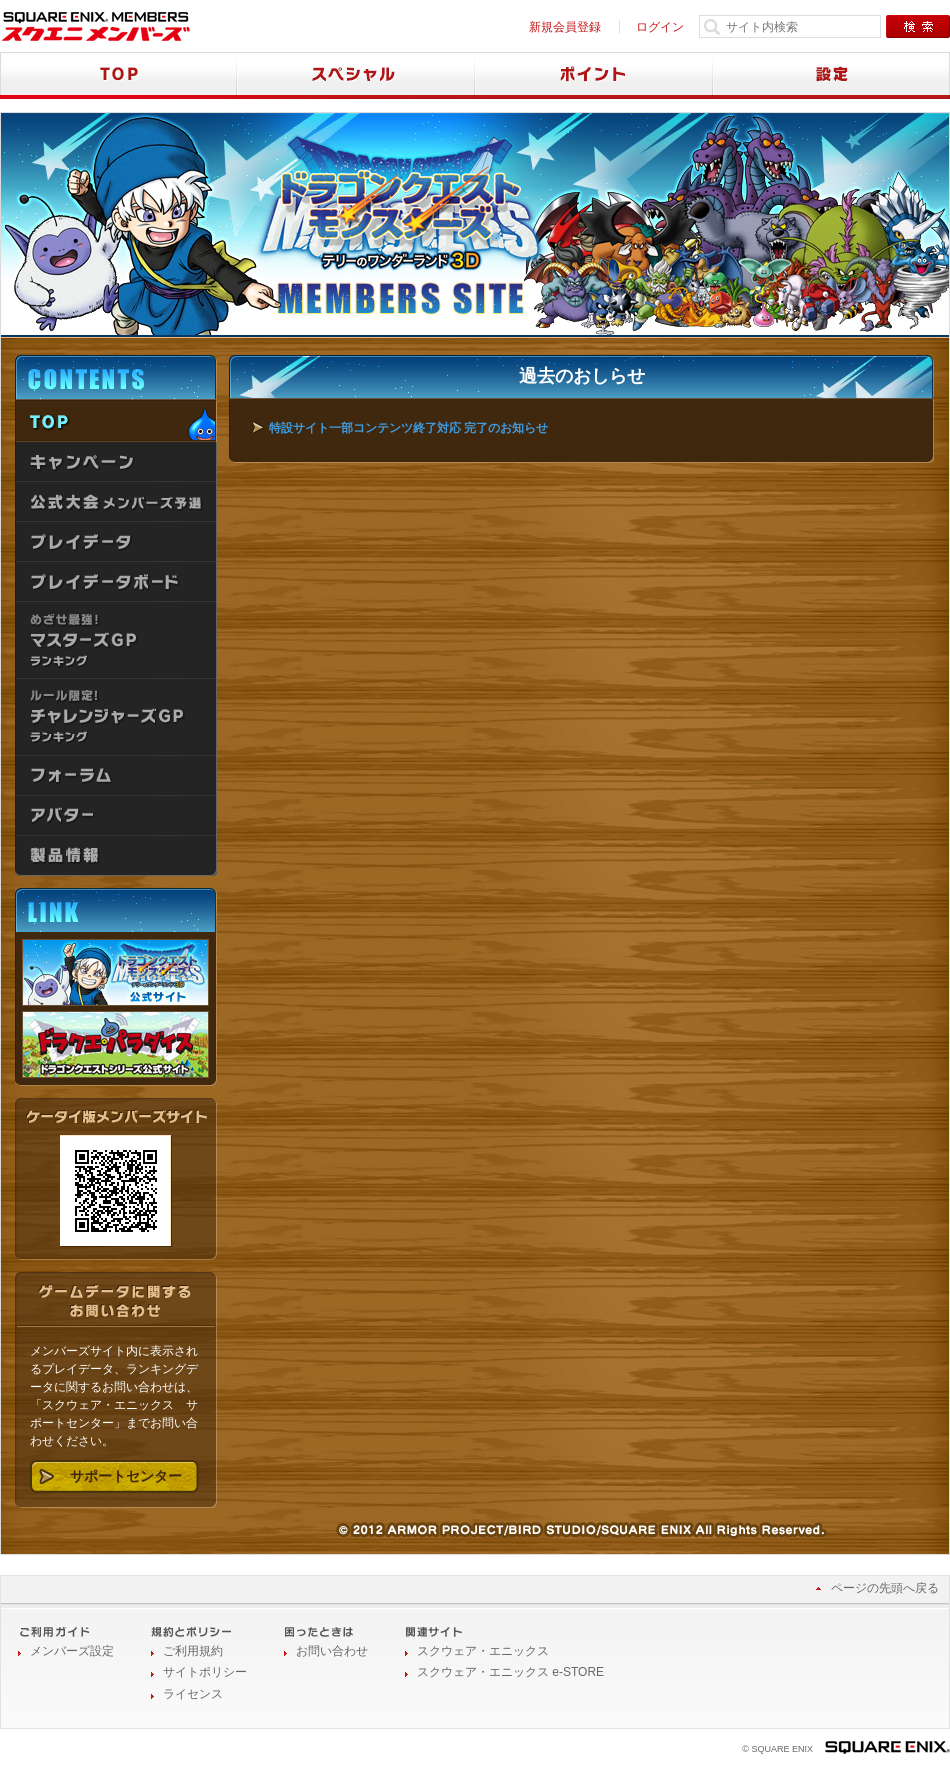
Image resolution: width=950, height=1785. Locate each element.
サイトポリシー (205, 1672)
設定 (831, 75)
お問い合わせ (332, 1651)
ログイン (660, 27)
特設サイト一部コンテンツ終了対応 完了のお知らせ (408, 428)
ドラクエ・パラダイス (115, 1044)
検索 (918, 26)
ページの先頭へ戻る (885, 1588)
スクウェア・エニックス (483, 1651)
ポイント (594, 75)
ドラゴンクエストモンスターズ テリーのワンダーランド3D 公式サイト (115, 972)
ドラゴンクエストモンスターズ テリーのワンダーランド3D (401, 226)
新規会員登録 (565, 27)
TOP (118, 75)
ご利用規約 (193, 1651)
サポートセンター (126, 1476)
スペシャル (356, 75)
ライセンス (193, 1694)
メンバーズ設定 (72, 1651)
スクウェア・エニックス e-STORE (510, 1672)
